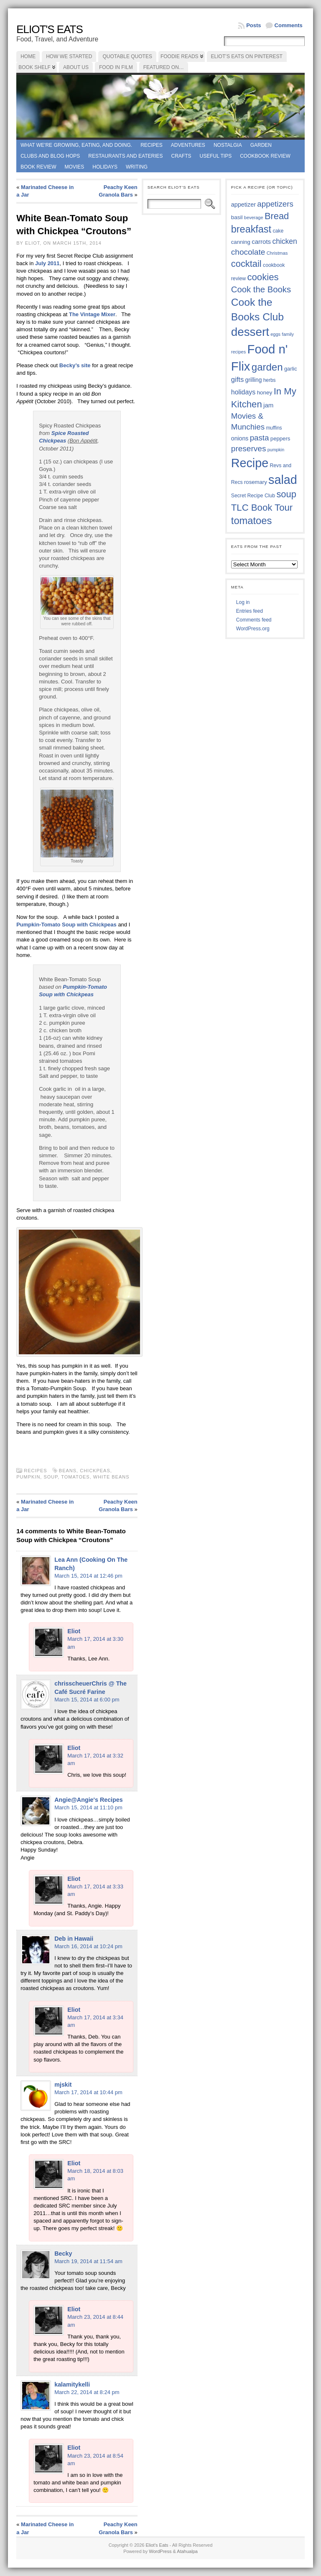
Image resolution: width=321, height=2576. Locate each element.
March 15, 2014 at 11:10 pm (88, 1807)
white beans (111, 1476)
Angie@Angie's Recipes (88, 1799)
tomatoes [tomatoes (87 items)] (251, 520)
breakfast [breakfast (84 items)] (251, 229)
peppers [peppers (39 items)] (280, 438)
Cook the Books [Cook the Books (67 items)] (261, 289)
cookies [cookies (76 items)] (262, 277)
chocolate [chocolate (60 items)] (248, 252)
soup (50, 1476)
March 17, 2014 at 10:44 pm (88, 2092)
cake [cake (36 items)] (278, 231)
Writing (137, 167)
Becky (63, 2253)
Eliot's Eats (49, 29)
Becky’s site (75, 365)
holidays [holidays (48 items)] (243, 392)
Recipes (151, 145)
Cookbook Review (265, 156)
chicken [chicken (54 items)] (284, 241)
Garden (261, 145)
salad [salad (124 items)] (282, 479)
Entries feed (249, 611)
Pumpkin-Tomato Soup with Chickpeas (67, 924)
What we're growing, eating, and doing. (76, 145)
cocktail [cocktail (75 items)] (246, 263)
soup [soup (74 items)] (286, 494)
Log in (243, 602)
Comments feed (254, 620)
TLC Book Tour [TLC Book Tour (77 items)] (262, 507)
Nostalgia (228, 145)
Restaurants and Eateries (125, 156)
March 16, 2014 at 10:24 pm (88, 1946)
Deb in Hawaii (73, 1938)
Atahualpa (187, 2551)
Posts (253, 25)
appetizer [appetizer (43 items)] (243, 204)
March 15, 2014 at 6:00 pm (86, 1699)
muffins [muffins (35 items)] (274, 428)
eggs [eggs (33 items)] (275, 334)
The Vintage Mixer (92, 314)
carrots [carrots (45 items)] (261, 241)
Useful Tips (216, 156)
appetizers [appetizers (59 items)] (275, 204)
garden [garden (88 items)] (267, 367)
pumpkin (28, 1476)
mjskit (62, 2084)
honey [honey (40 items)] (265, 392)
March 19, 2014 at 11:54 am (88, 2261)
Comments (289, 25)
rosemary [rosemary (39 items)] (255, 482)
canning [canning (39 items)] (240, 242)
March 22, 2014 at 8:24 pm (86, 2392)
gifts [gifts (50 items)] (237, 380)
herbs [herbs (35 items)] (269, 380)
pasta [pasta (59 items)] (259, 437)
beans (67, 1470)
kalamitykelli (72, 2384)
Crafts (181, 156)
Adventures (188, 145)
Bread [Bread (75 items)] (277, 216)
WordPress (160, 2551)
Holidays (104, 167)
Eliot (73, 1631)
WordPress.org (253, 629)
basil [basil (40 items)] (237, 217)
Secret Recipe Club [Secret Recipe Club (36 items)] (253, 496)
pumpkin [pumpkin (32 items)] (276, 449)
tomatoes (75, 1476)
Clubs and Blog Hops (50, 156)
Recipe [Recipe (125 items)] (249, 463)
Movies (74, 167)
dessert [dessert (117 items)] (250, 331)
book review (38, 167)
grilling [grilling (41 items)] (253, 380)
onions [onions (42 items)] (240, 438)
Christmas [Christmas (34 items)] (277, 253)
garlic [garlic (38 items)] (290, 369)
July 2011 (47, 263)
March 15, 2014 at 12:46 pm (88, 1576)
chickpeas (95, 1470)
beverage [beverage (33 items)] (253, 217)
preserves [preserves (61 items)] (248, 448)
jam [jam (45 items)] (268, 405)
